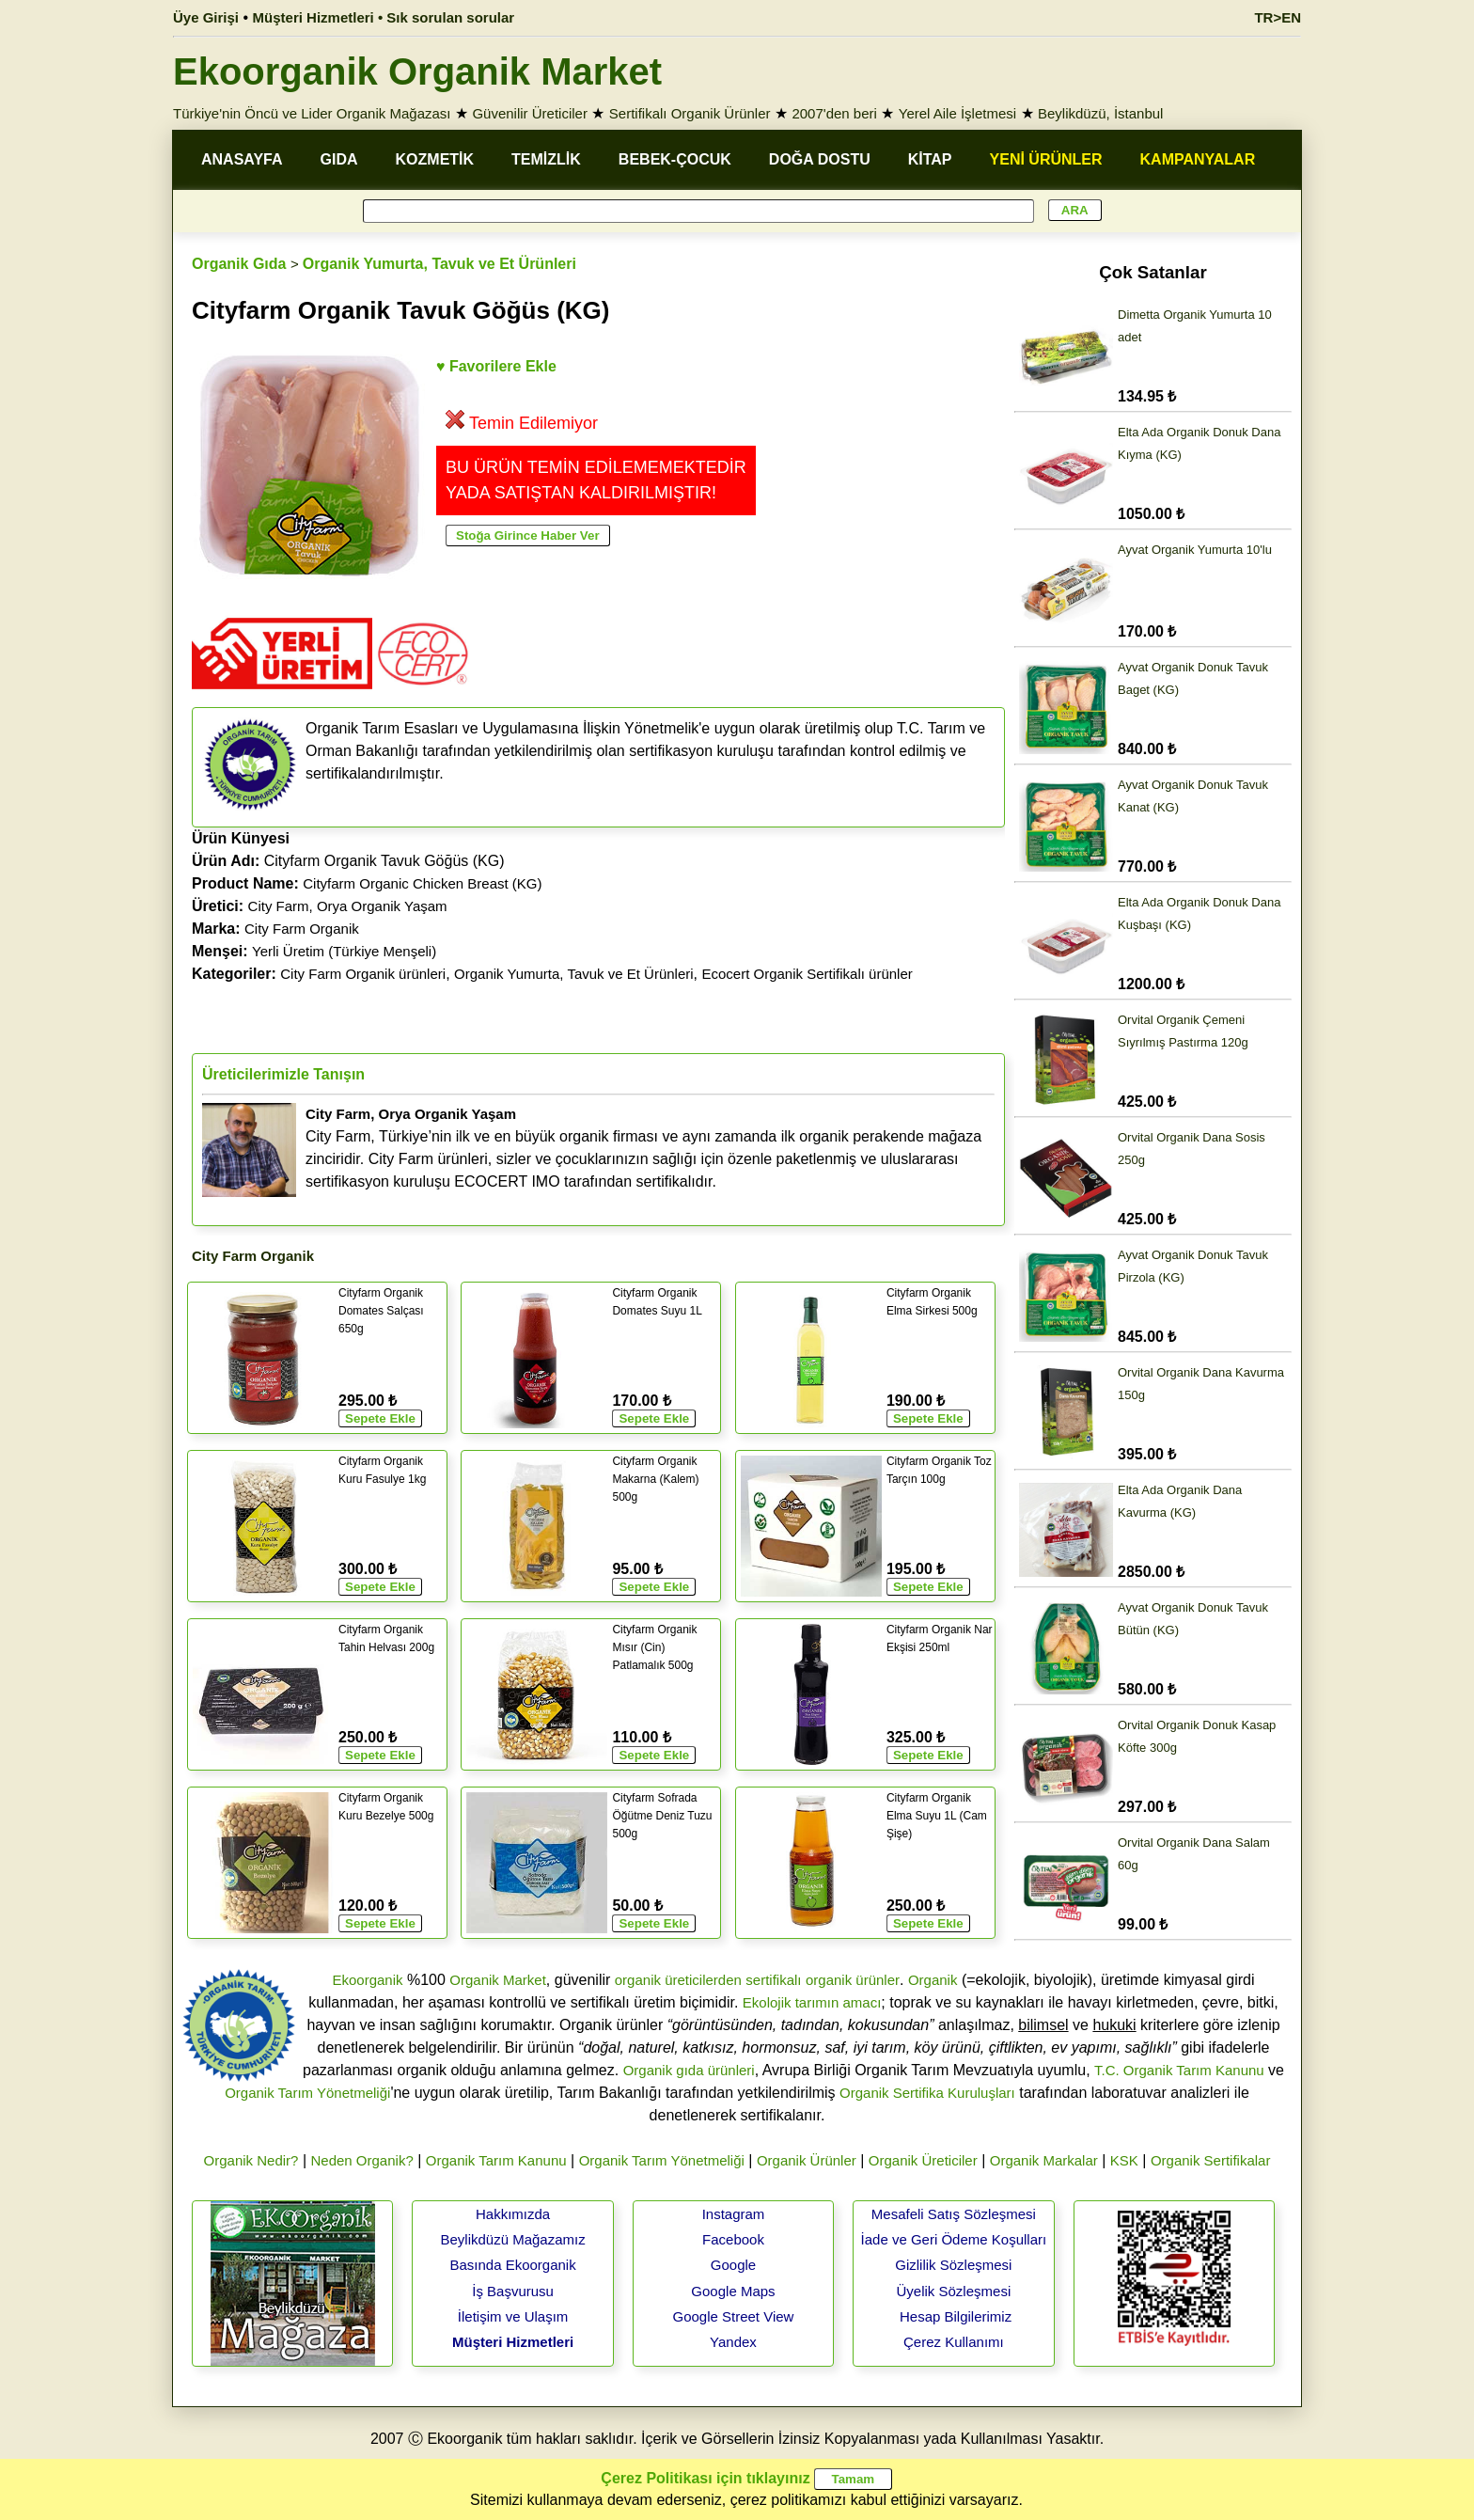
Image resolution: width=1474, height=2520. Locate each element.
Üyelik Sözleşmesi (954, 2291)
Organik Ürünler (806, 2160)
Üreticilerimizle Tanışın (283, 1074)
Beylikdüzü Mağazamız (512, 2239)
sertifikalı (773, 1980)
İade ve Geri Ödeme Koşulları (954, 2239)
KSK (1124, 2160)
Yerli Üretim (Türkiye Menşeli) (344, 951)
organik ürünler (853, 1980)
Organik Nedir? (251, 2160)
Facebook (733, 2239)
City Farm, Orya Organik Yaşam (347, 906)
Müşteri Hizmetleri (512, 2342)
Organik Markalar (1044, 2160)
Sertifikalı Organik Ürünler (690, 113)
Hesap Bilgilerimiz (955, 2316)
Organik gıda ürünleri (689, 2070)
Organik (933, 1980)
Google (733, 2265)
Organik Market (497, 1980)
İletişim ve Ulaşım (513, 2316)
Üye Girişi (206, 17)
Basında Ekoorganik (512, 2265)
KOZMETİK (435, 159)
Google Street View (732, 2316)
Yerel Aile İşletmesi (957, 113)
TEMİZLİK (546, 159)
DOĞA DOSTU (819, 159)
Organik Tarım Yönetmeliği (307, 2093)
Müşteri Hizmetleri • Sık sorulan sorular (384, 17)
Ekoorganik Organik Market (417, 71)
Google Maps (733, 2291)
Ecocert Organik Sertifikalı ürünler (806, 974)
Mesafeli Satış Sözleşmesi (953, 2214)
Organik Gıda (239, 264)
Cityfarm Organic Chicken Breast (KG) (422, 883)
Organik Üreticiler (923, 2160)
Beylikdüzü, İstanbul (1100, 113)
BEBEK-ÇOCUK (675, 159)
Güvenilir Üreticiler (530, 113)
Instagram (733, 2214)
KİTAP (930, 159)
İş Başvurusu (513, 2291)
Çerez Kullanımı (953, 2342)
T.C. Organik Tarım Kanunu (1179, 2070)
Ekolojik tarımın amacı (812, 2002)
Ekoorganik (367, 1980)
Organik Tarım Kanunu (496, 2160)
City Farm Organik (301, 929)
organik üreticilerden (678, 1980)
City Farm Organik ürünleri (363, 974)
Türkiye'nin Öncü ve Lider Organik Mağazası (312, 113)
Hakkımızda (513, 2214)
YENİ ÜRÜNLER (1046, 159)
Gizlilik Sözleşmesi (953, 2265)
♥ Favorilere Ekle (496, 366)
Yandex (733, 2342)
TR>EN (1277, 17)
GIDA (339, 159)
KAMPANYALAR (1198, 159)
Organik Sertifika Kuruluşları (927, 2093)
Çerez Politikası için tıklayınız (705, 2478)
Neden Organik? (362, 2160)
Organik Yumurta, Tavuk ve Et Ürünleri (439, 264)
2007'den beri (834, 113)
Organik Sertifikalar (1211, 2160)
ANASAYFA (242, 159)
